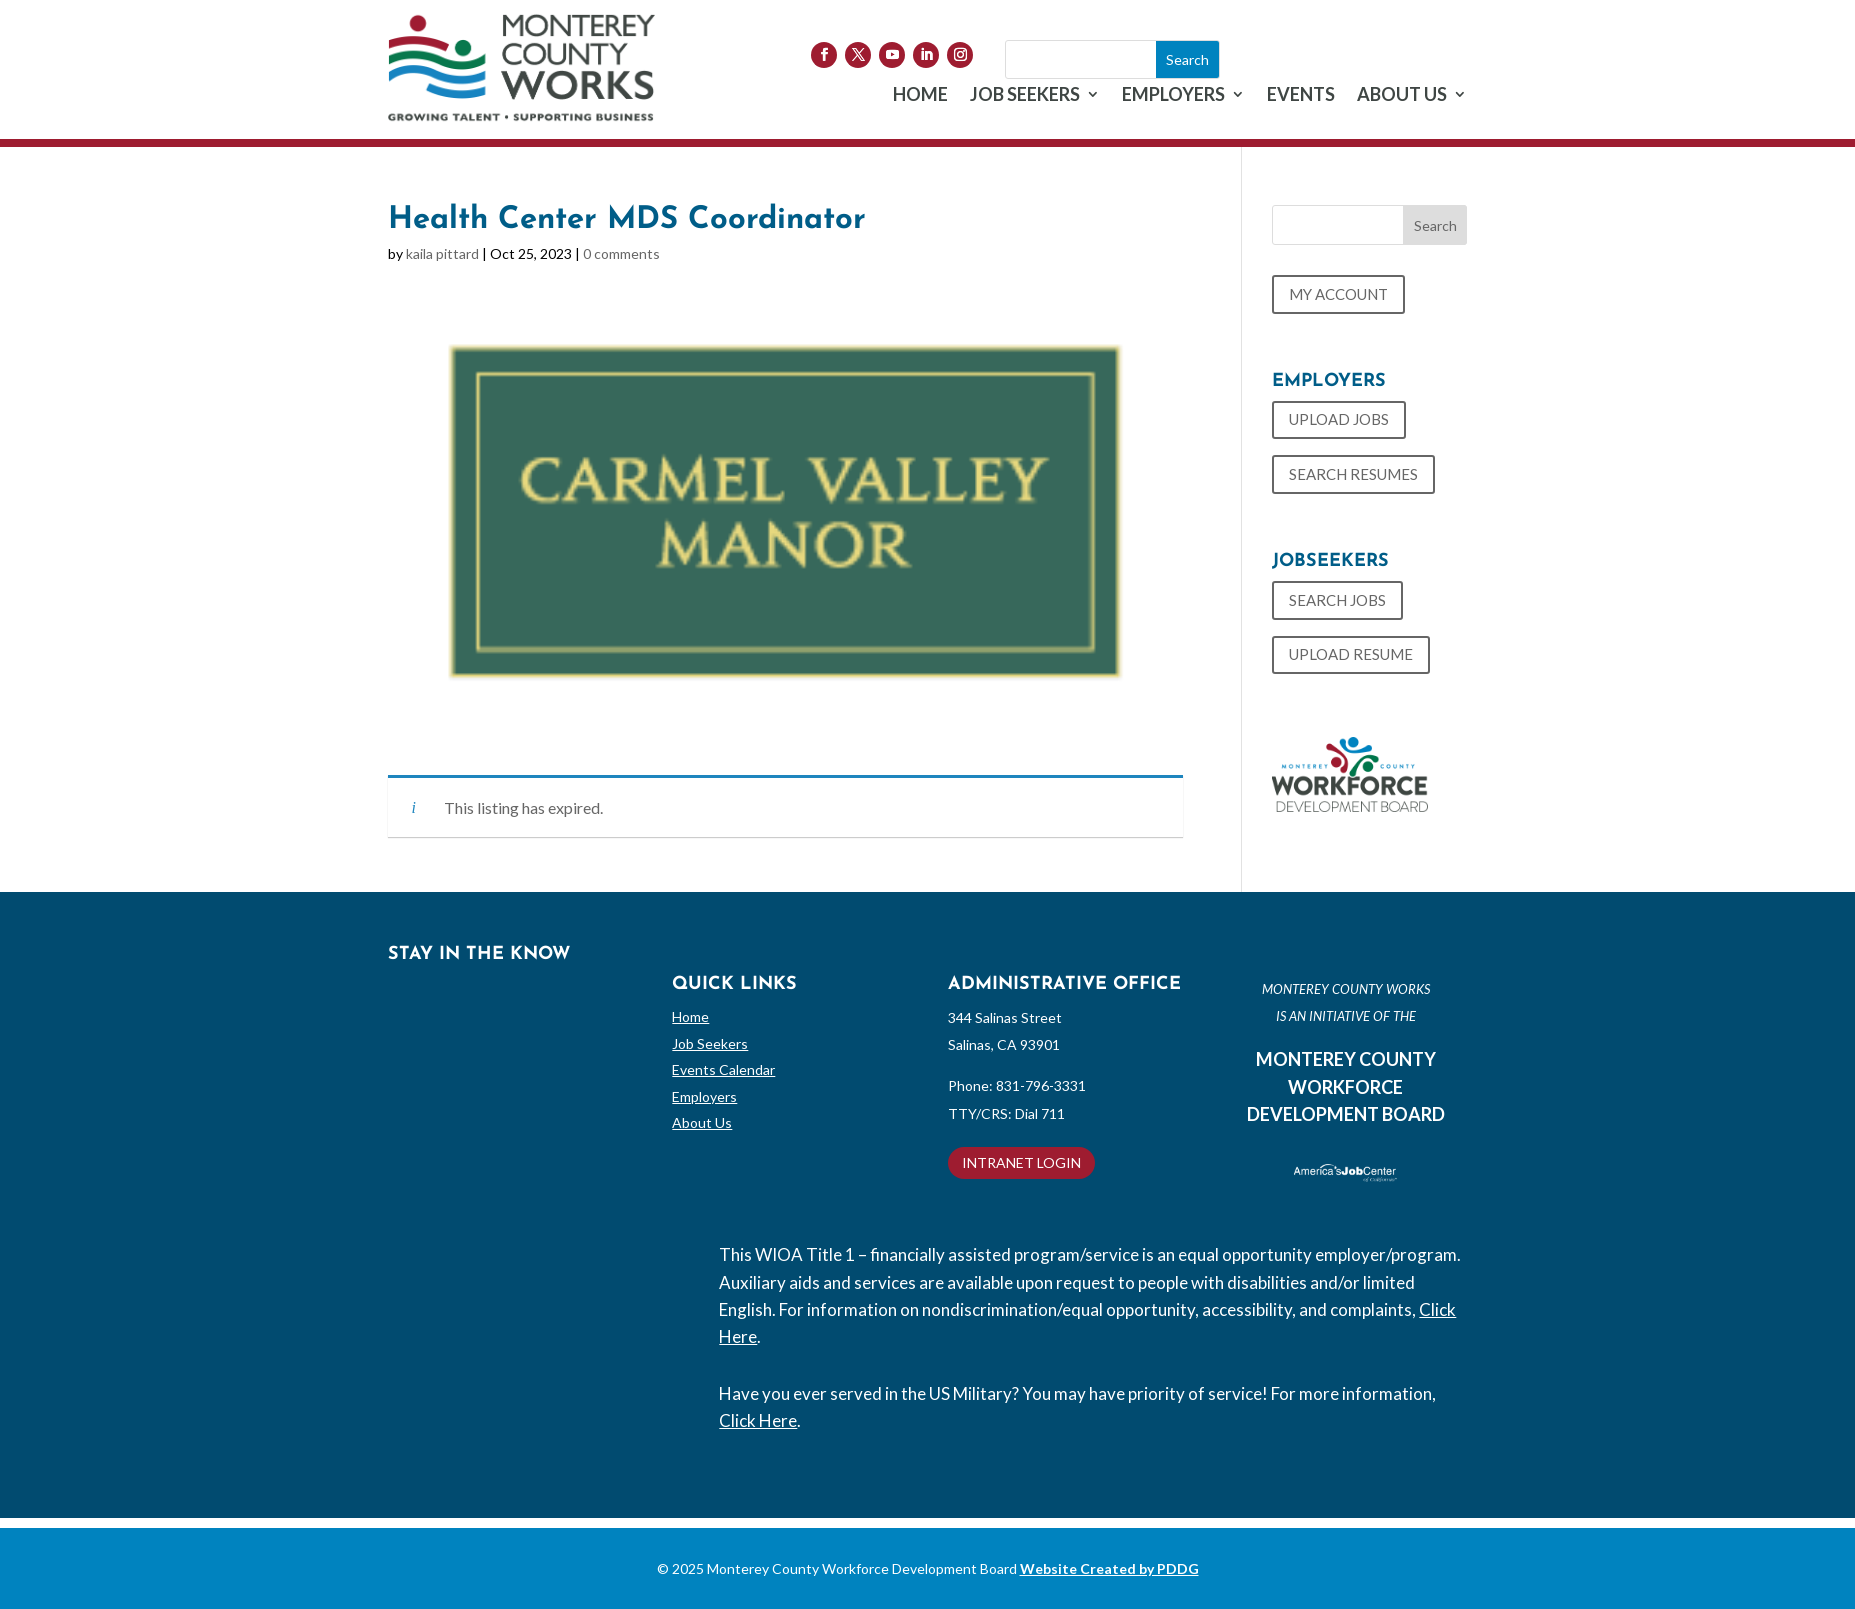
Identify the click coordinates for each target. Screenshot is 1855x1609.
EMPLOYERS (1173, 96)
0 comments (621, 253)
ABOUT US (1402, 96)
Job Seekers (710, 1043)
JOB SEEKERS (1025, 96)
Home (690, 1016)
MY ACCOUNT (1338, 294)
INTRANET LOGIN (1021, 1162)
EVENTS (1301, 96)
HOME (920, 96)
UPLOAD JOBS (1339, 419)
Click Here (758, 1420)
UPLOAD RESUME (1351, 654)
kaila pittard (442, 253)
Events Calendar (723, 1069)
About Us (702, 1122)
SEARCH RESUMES (1353, 474)
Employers (704, 1096)
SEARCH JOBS (1337, 600)
